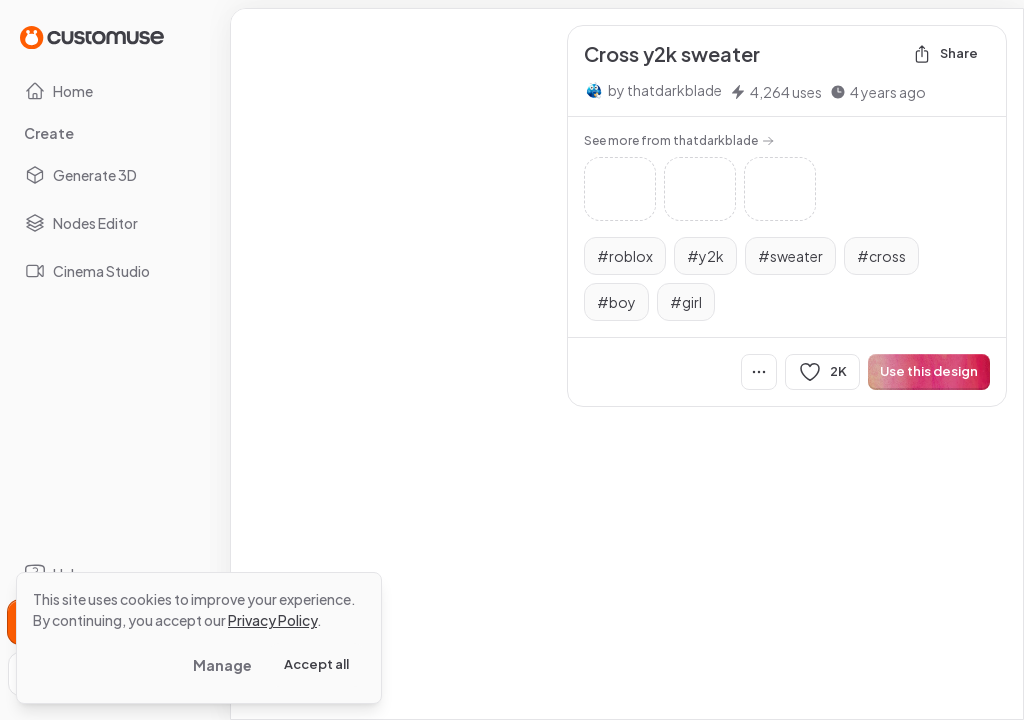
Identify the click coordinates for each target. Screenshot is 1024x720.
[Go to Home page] (92, 36)
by (665, 90)
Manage (222, 665)
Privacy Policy (272, 620)
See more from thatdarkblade (679, 140)
